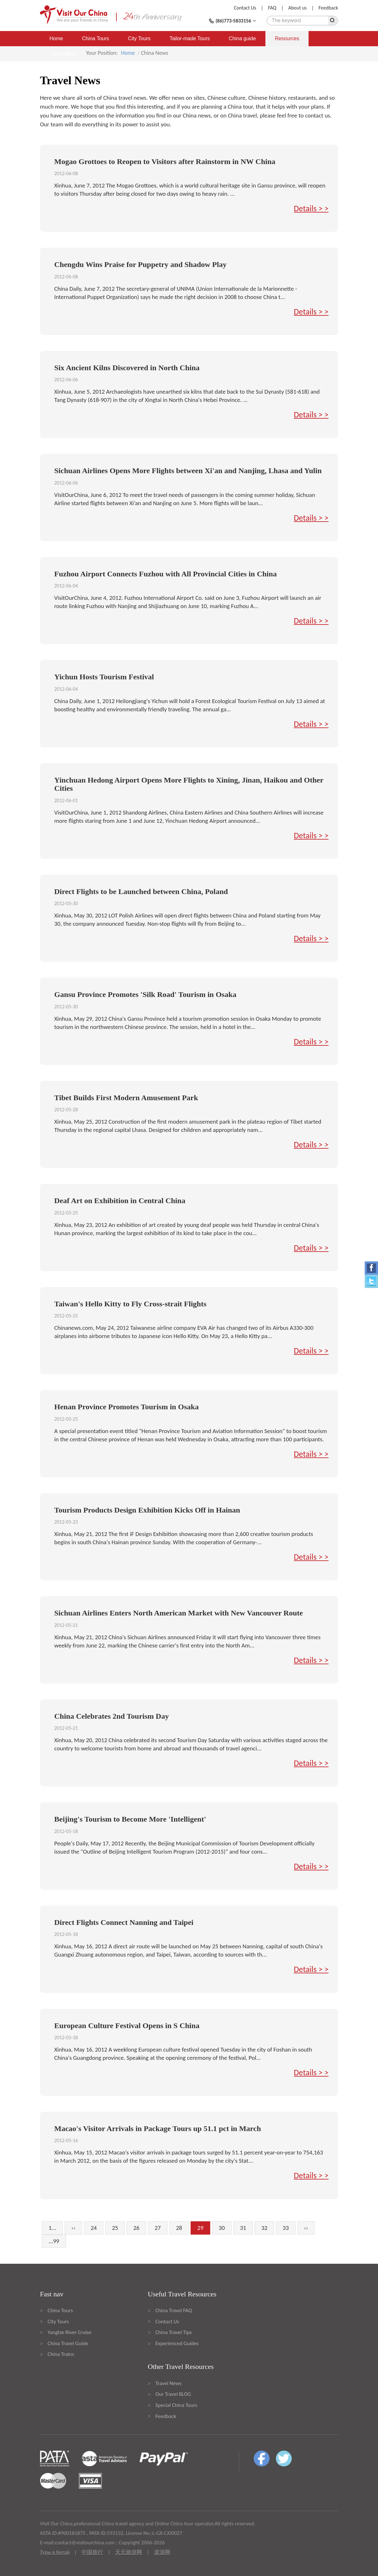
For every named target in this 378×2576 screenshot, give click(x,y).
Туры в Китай (54, 2552)
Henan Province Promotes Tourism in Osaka (126, 1407)
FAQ (272, 8)
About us (297, 8)
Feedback (328, 8)
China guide (242, 38)
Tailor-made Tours (190, 38)
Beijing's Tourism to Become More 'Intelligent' (130, 1819)
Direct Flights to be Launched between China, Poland (141, 891)
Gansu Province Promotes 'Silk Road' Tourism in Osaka (145, 994)
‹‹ (73, 2227)
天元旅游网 (128, 2552)
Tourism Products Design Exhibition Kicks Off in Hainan (147, 1510)
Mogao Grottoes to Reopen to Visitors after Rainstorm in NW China (164, 161)
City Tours (139, 38)
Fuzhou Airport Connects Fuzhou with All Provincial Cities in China (165, 574)
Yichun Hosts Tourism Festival (104, 677)
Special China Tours (176, 2405)
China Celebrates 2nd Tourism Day (111, 1716)
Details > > (311, 208)
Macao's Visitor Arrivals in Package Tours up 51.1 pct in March (157, 2128)
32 (264, 2227)
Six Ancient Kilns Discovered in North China (126, 368)
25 (115, 2227)
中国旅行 (92, 2552)
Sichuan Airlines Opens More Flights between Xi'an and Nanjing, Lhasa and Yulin (188, 470)
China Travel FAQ (173, 2310)
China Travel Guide (68, 2343)
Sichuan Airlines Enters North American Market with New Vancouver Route (178, 1613)
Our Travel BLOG (173, 2394)
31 (243, 2227)
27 (158, 2227)
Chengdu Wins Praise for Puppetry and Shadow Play (140, 264)
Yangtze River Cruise (69, 2332)
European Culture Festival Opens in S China (126, 2025)
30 (222, 2227)
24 (94, 2227)
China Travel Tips (173, 2332)
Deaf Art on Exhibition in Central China (119, 1200)
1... (52, 2227)
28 (179, 2227)
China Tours (95, 38)
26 (136, 2227)
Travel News (168, 2383)
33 (286, 2227)
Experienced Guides (177, 2343)
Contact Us (245, 8)
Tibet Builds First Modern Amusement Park (126, 1098)
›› (306, 2227)
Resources (287, 38)
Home (56, 38)
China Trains (61, 2354)
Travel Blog (62, 53)
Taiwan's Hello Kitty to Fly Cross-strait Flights (130, 1304)
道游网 (162, 2552)
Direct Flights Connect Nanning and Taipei (123, 1922)
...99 (54, 2241)
